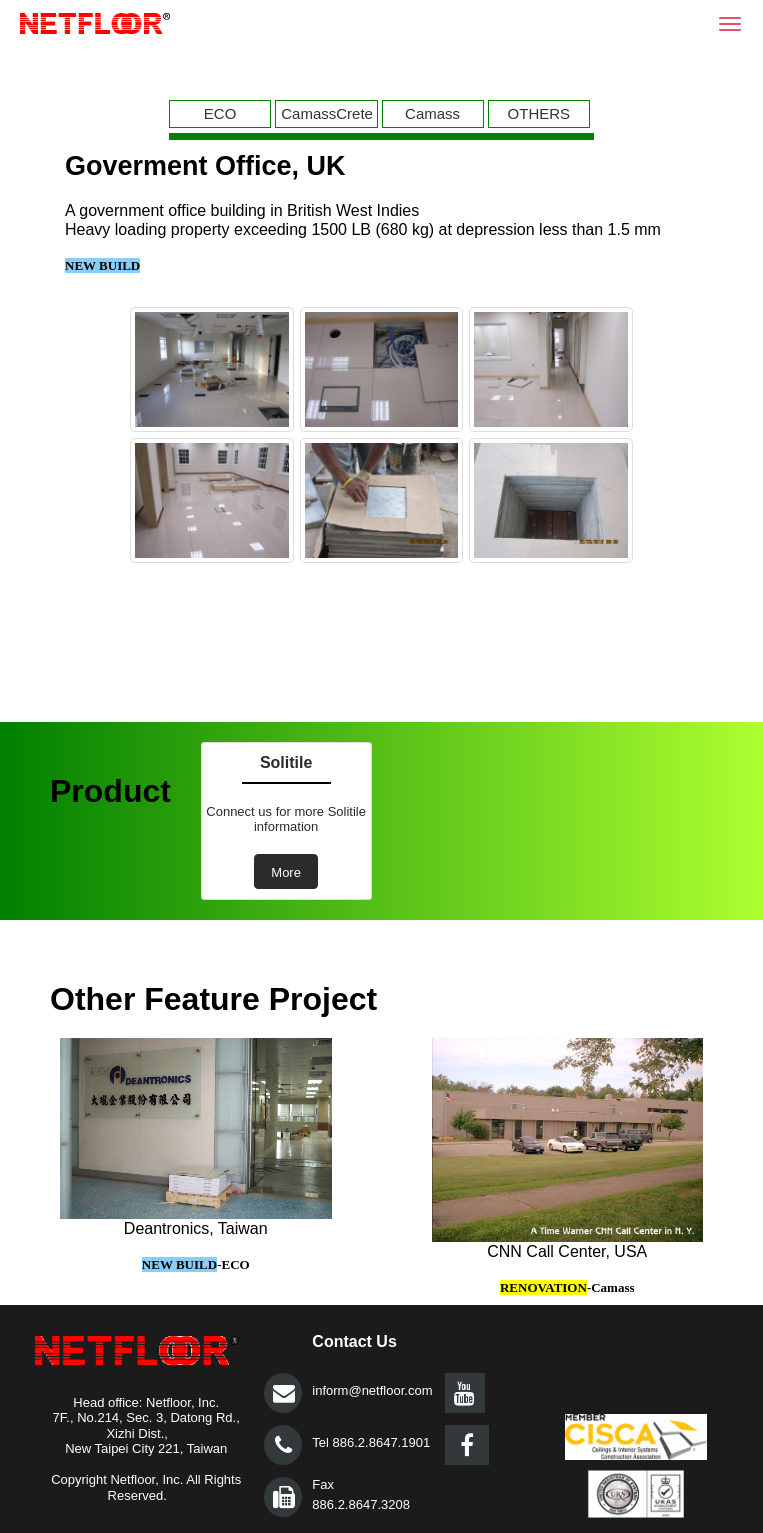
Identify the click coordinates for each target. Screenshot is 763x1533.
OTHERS (539, 113)
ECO (220, 113)
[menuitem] (222, 114)
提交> (283, 1393)
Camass (432, 113)
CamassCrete (327, 113)
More (286, 872)
